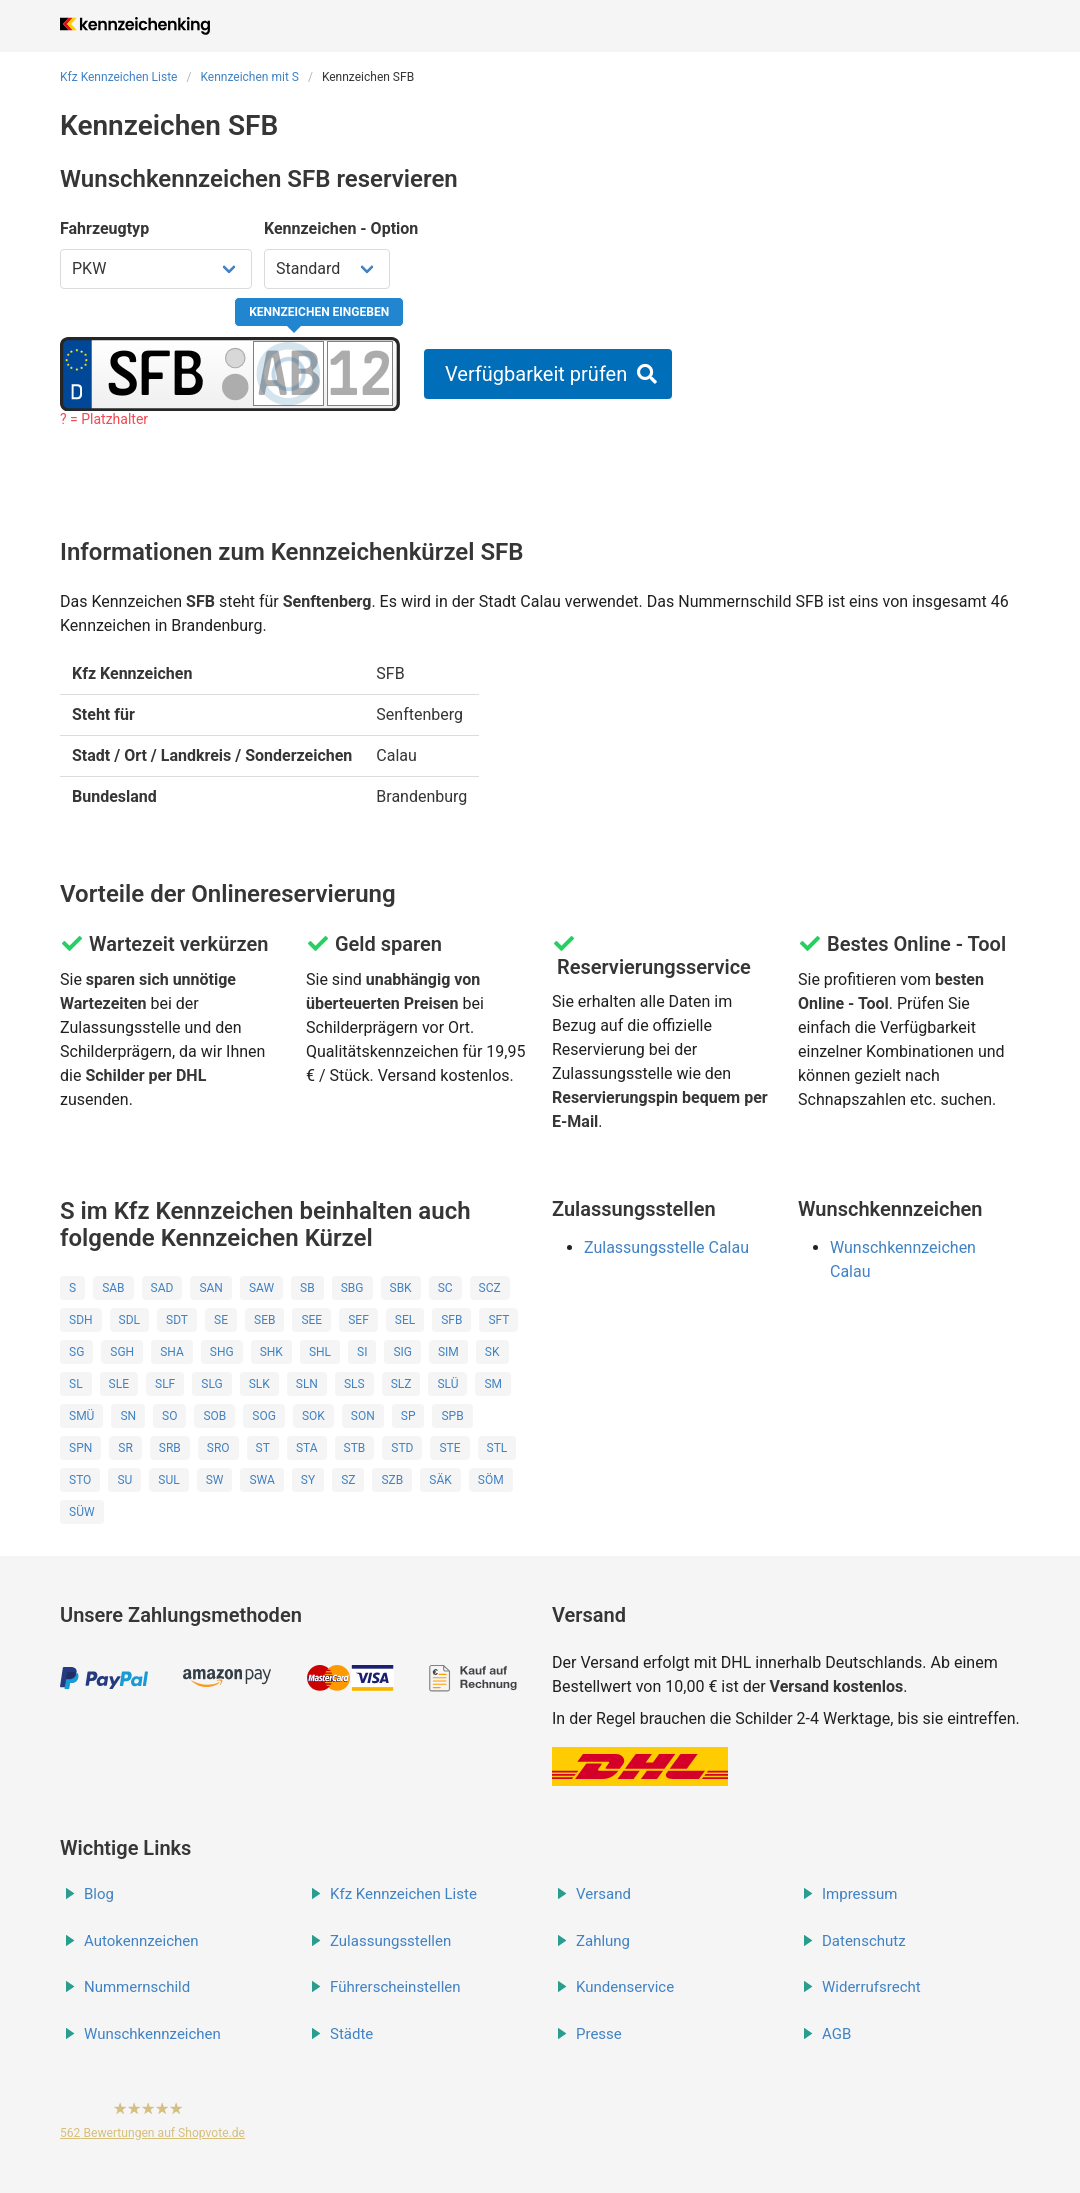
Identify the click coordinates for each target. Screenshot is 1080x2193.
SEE (311, 1320)
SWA (261, 1480)
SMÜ (81, 1416)
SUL (168, 1480)
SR (125, 1448)
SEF (358, 1320)
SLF (165, 1384)
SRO (218, 1448)
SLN (307, 1384)
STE (449, 1448)
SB (307, 1288)
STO (80, 1480)
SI (362, 1352)
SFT (498, 1320)
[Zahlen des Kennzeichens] (360, 373)
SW (215, 1480)
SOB (214, 1416)
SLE (119, 1384)
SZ (348, 1480)
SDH (81, 1320)
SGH (122, 1352)
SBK (401, 1288)
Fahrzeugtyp (104, 228)
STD (402, 1448)
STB (355, 1448)
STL (497, 1448)
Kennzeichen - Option (341, 228)
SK (492, 1352)
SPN (80, 1448)
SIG (402, 1352)
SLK (259, 1384)
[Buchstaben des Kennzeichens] (288, 373)
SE (221, 1320)
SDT (177, 1320)
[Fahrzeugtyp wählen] (156, 269)
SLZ (401, 1384)
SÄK (440, 1480)
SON (363, 1416)
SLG (211, 1384)
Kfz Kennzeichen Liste (119, 77)
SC (445, 1288)
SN (128, 1416)
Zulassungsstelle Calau (666, 1247)
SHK (271, 1352)
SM (493, 1384)
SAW (261, 1288)
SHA (172, 1352)
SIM (448, 1352)
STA (307, 1448)
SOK (313, 1416)
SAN (211, 1288)
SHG (222, 1352)
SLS (354, 1384)
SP (408, 1416)
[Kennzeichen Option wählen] (327, 269)
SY (308, 1480)
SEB (264, 1320)
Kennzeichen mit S (249, 77)
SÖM (491, 1480)
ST (263, 1448)
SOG (264, 1416)
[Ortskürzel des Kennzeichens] (156, 373)
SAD (162, 1288)
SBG (352, 1288)
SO (169, 1416)
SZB (392, 1480)
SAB (113, 1288)
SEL (405, 1320)
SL (76, 1384)
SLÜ (447, 1384)
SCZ (490, 1288)
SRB (170, 1448)
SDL (129, 1320)
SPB (452, 1416)
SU (124, 1480)
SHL (320, 1352)
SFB (451, 1320)
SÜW (82, 1512)
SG (76, 1352)
